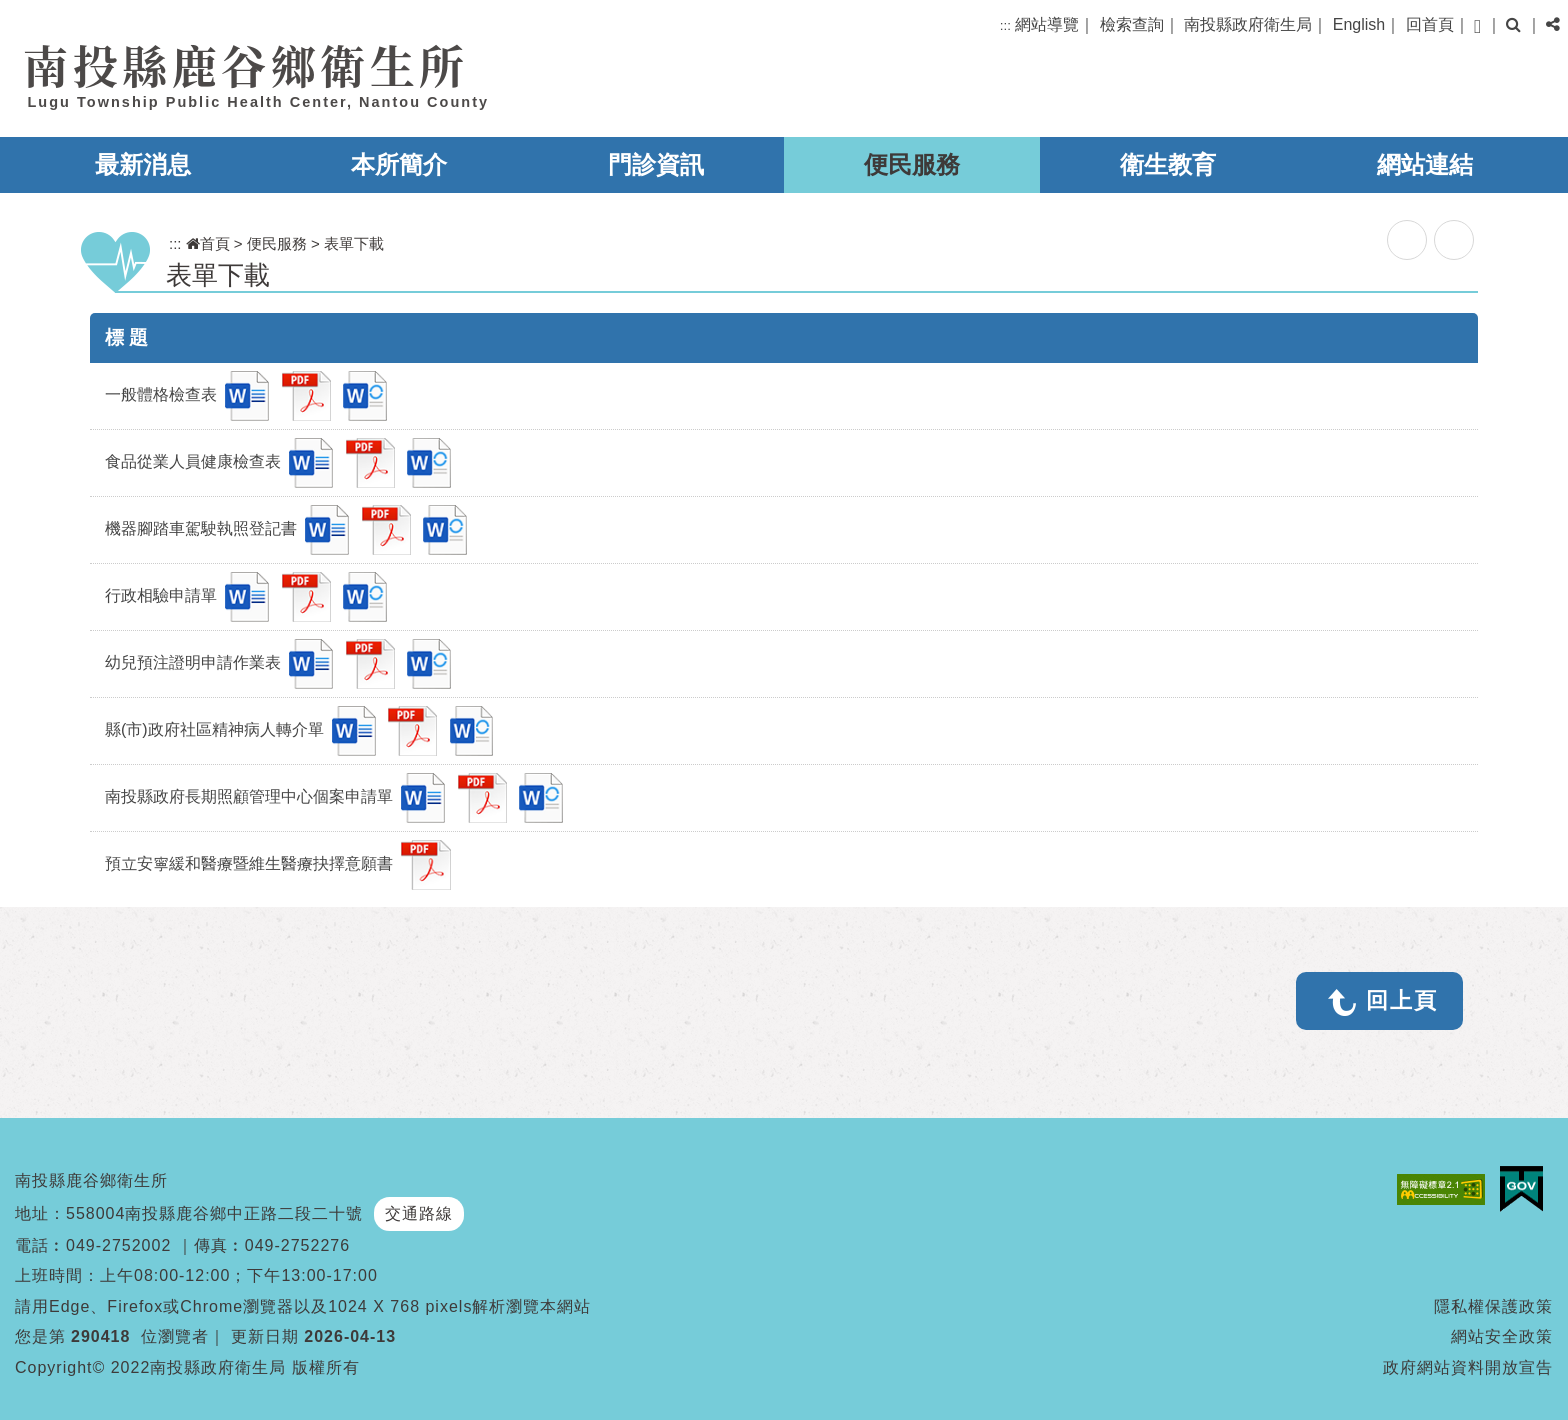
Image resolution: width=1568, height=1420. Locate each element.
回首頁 (1430, 24)
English (1359, 24)
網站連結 (1425, 164)
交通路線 (419, 1213)
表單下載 (354, 243)
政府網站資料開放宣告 (1468, 1367)
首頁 (208, 243)
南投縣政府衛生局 (1248, 24)
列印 (1454, 240)
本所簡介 (399, 164)
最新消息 (143, 164)
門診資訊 (656, 164)
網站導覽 (1047, 24)
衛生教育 (1168, 164)
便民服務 (912, 164)
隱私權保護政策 (1493, 1306)
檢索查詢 (1132, 24)
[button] (1477, 26)
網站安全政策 (1502, 1336)
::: (1005, 25)
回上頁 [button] (1402, 1000)
